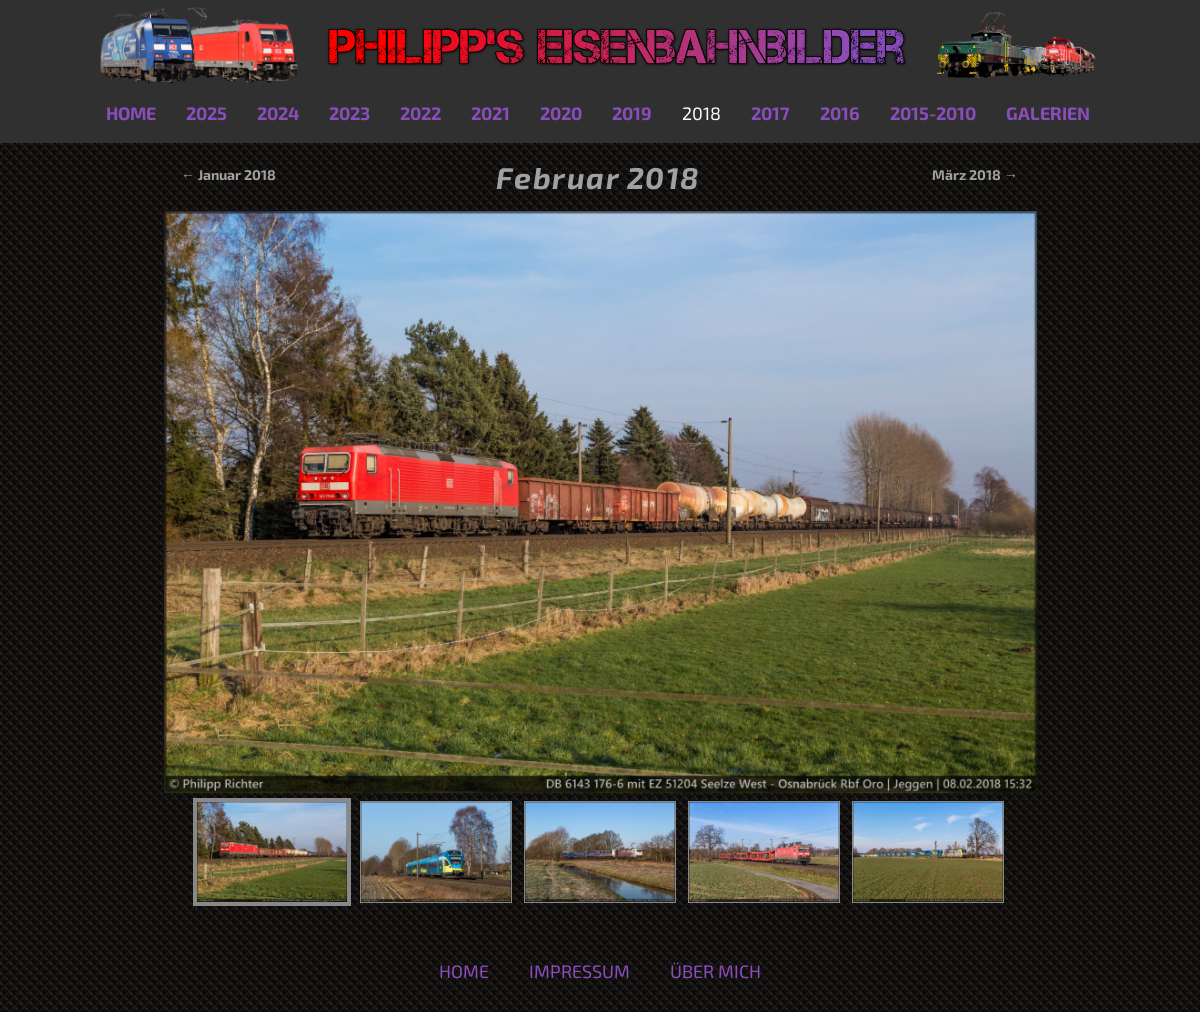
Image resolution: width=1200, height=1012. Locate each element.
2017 (770, 113)
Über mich (715, 971)
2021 (490, 113)
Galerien (1048, 113)
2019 (632, 113)
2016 (840, 113)
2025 (206, 113)
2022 (420, 113)
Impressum (579, 971)
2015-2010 (933, 113)
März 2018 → (975, 174)
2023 (349, 113)
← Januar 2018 (227, 174)
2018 (701, 113)
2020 (561, 113)
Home (131, 113)
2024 (278, 113)
